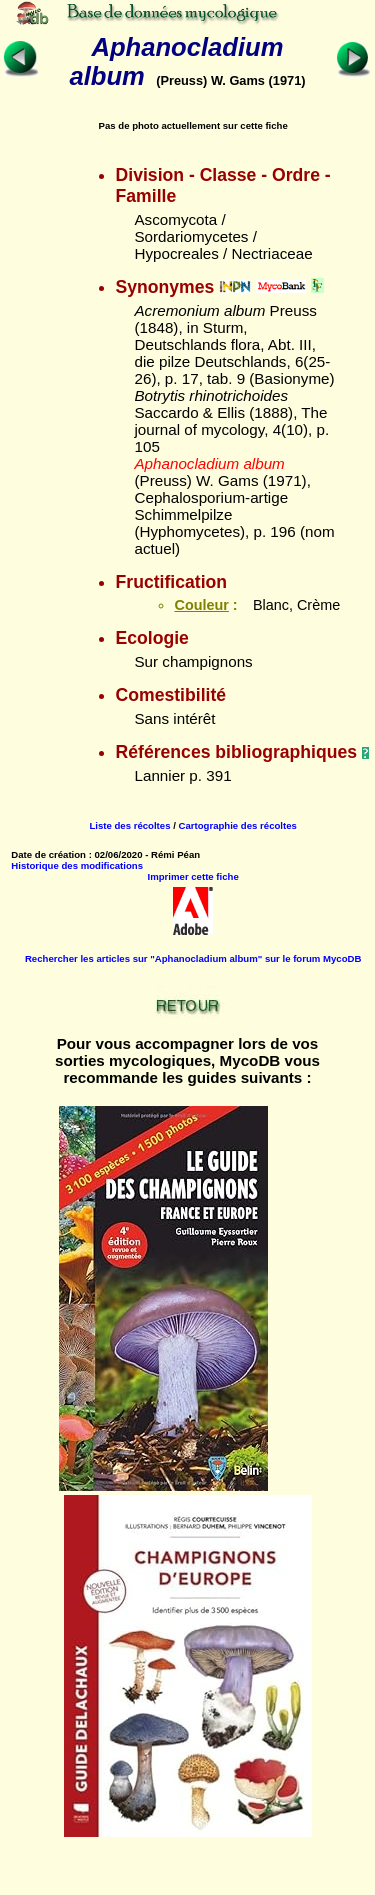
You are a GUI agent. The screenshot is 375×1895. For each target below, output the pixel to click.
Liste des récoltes (129, 825)
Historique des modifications (77, 865)
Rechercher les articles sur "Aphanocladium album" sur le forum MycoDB (193, 958)
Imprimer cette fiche (193, 876)
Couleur (201, 605)
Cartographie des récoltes (238, 825)
